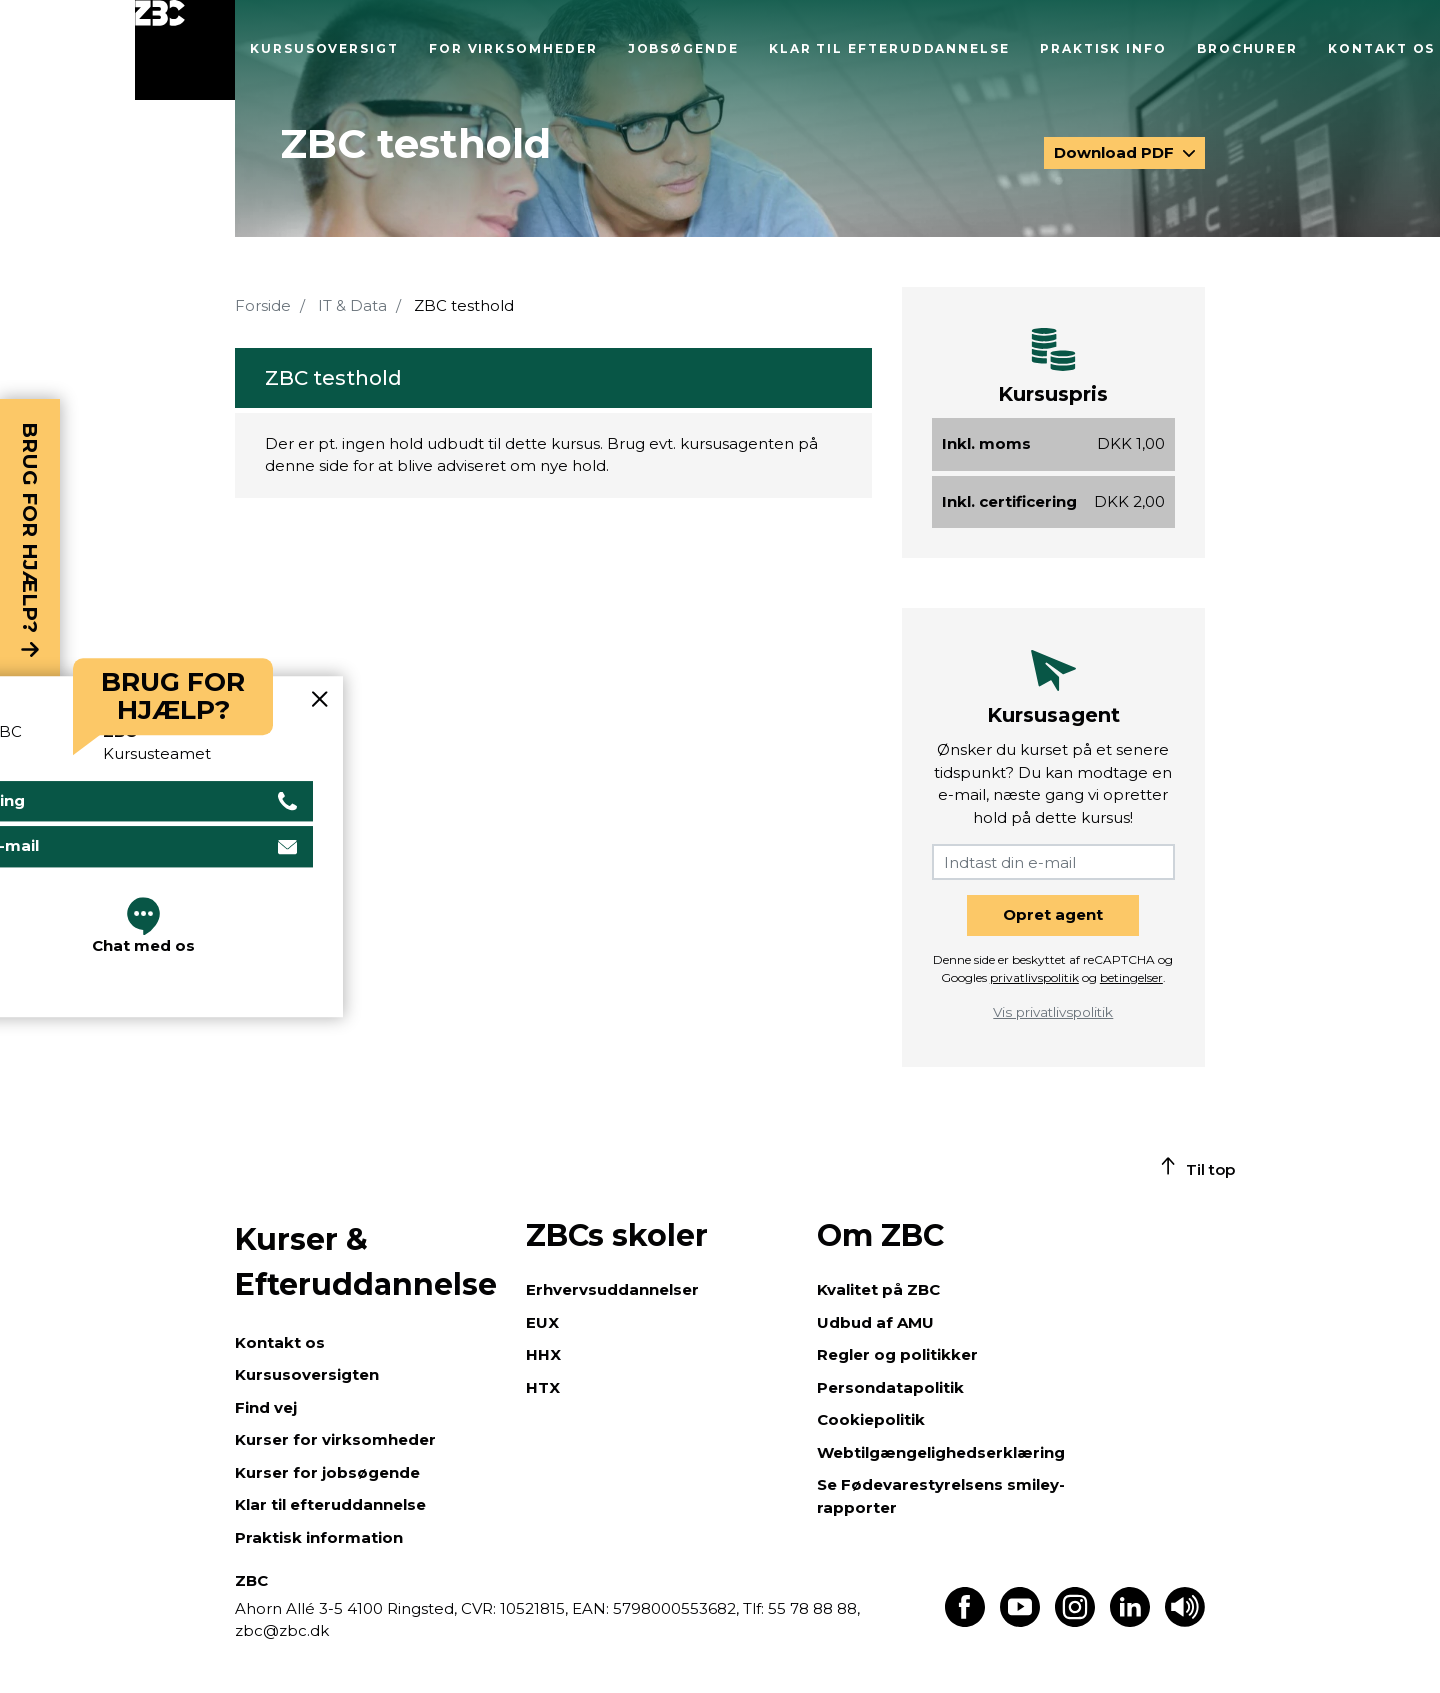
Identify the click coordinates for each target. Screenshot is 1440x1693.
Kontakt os (1381, 48)
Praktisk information (319, 1537)
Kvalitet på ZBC (878, 1289)
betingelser (1131, 977)
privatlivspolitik (1034, 977)
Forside (263, 305)
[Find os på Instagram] (1075, 1621)
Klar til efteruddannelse (889, 48)
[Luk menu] (185, 50)
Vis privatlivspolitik (1053, 1012)
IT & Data (352, 305)
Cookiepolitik (871, 1419)
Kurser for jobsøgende (327, 1472)
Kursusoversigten (307, 1374)
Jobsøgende (683, 48)
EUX (542, 1322)
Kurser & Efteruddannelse (366, 1262)
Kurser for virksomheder (335, 1439)
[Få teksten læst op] (1185, 1621)
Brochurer (1247, 48)
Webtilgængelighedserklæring (941, 1452)
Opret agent (1053, 914)
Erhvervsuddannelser (612, 1289)
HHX (543, 1354)
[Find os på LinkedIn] (1130, 1621)
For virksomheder (513, 48)
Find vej (266, 1407)
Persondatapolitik (890, 1387)
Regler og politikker (897, 1354)
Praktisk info (1103, 48)
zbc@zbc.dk (282, 1630)
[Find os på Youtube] (1020, 1621)
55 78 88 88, (812, 1608)
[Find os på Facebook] (965, 1621)
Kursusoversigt (324, 48)
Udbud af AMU (875, 1322)
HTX (543, 1387)
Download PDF (1116, 152)
